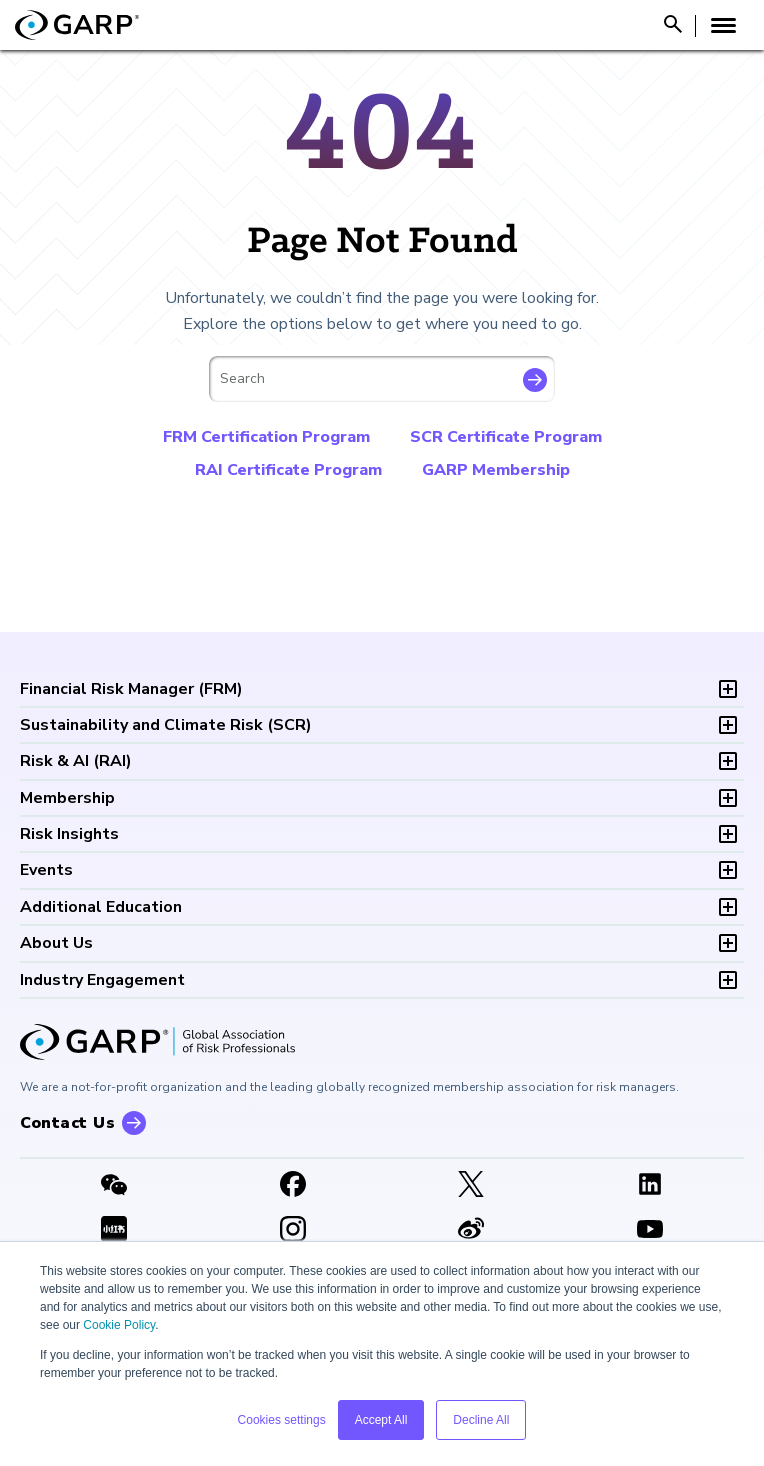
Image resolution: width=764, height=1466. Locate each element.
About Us (56, 943)
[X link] (471, 1186)
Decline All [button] (481, 1420)
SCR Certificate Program (506, 437)
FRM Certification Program (266, 437)
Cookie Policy (119, 1325)
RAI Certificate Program (288, 470)
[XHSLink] (114, 1231)
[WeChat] (114, 1186)
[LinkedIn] (650, 1186)
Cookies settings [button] (282, 1420)
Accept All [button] (381, 1420)
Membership (67, 798)
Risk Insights (69, 834)
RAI (76, 761)
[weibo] (471, 1231)
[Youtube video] (650, 1231)
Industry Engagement (102, 980)
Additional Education (101, 907)
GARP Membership (496, 470)
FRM (131, 689)
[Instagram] (293, 1231)
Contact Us (67, 1123)
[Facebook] (293, 1186)
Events (46, 870)
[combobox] (382, 379)
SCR (166, 725)
